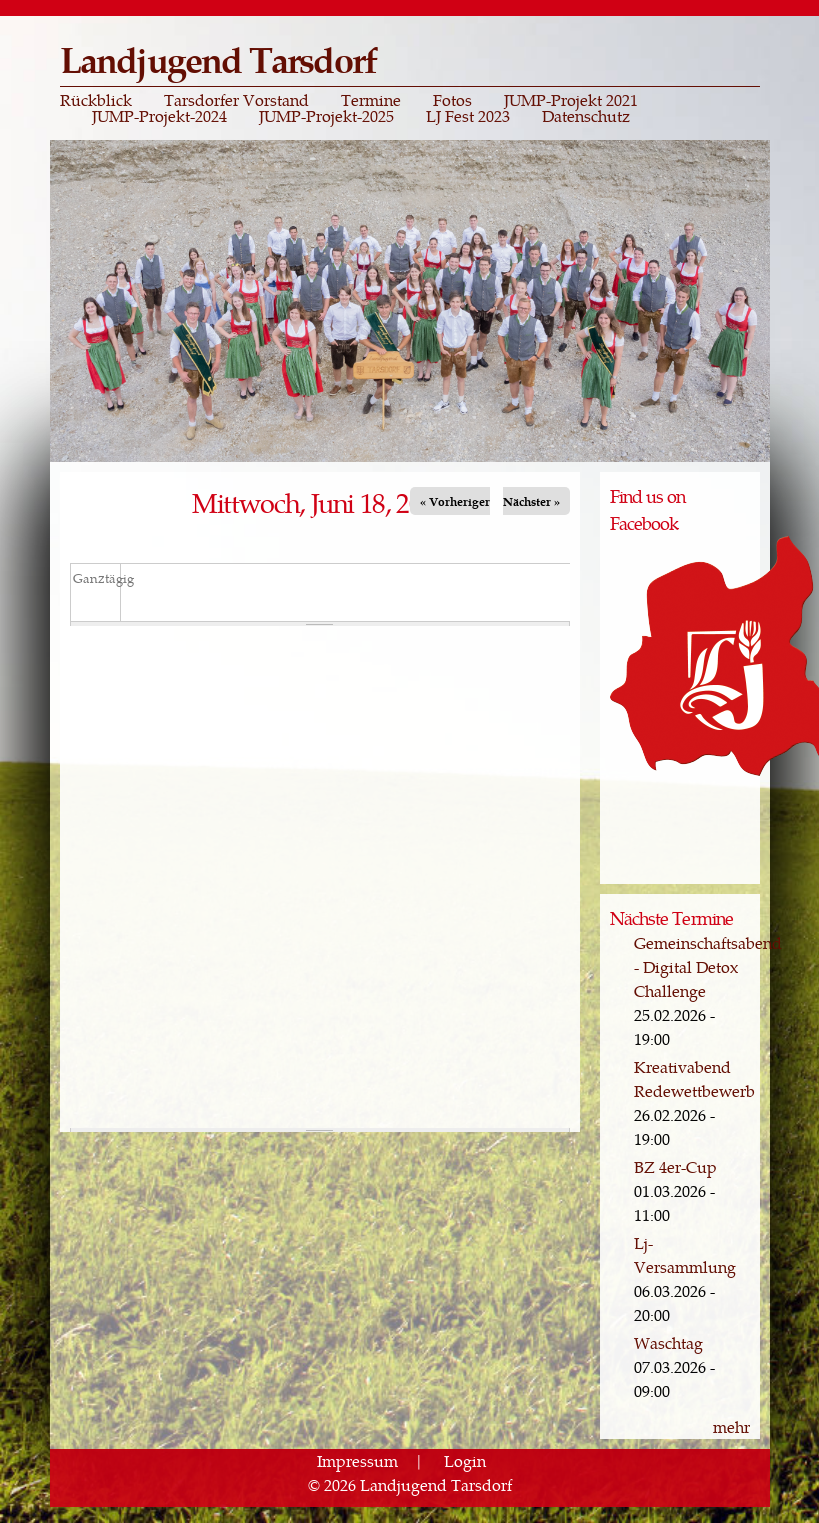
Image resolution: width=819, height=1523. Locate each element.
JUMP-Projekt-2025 (326, 116)
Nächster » (531, 501)
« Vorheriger (455, 501)
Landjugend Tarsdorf (218, 58)
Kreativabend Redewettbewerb (694, 1078)
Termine (371, 100)
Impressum (357, 1460)
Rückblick (96, 100)
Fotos (452, 100)
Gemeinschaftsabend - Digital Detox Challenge (708, 966)
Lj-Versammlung (685, 1254)
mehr (731, 1426)
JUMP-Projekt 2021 (571, 100)
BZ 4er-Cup (675, 1166)
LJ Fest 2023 (468, 116)
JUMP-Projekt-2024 (159, 116)
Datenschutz (586, 116)
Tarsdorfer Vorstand (236, 100)
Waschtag (668, 1342)
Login (465, 1460)
